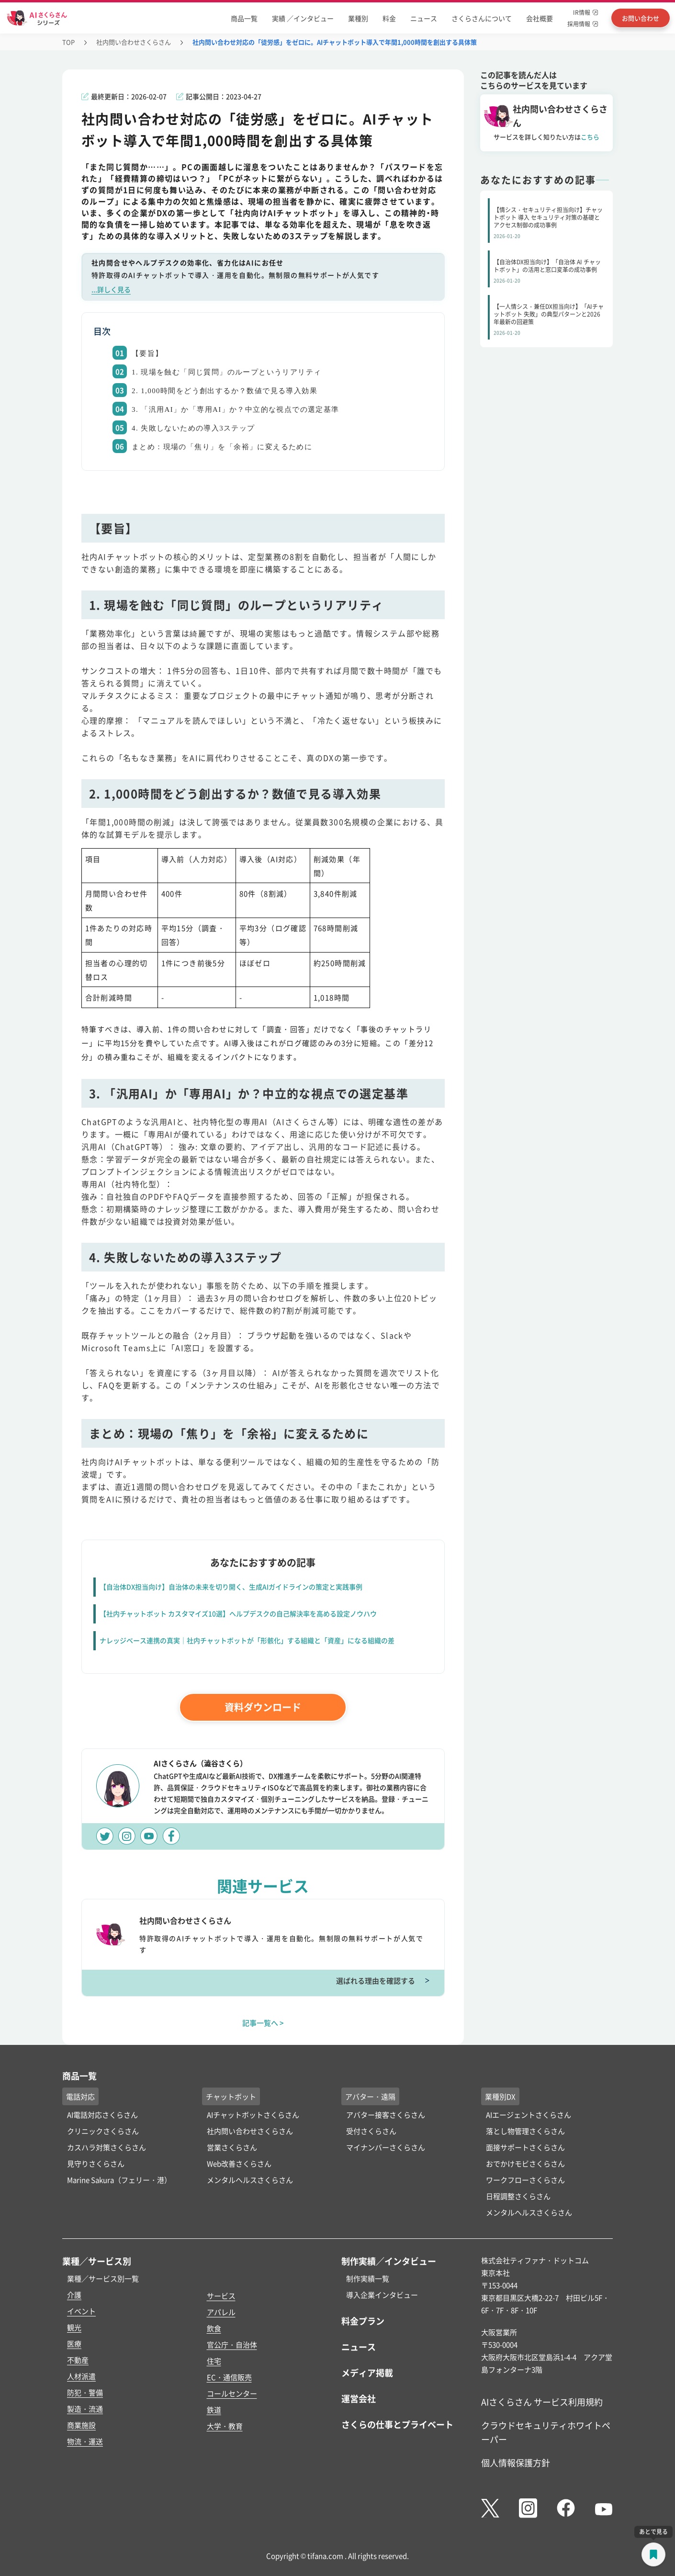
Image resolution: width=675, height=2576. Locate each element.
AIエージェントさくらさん (528, 2115)
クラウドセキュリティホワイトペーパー (545, 2432)
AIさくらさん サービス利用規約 (542, 2401)
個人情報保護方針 (515, 2462)
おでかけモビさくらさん (525, 2163)
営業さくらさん (232, 2147)
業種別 (358, 18)
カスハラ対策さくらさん (106, 2147)
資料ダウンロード (263, 1707)
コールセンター (232, 2393)
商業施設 (81, 2425)
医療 (74, 2343)
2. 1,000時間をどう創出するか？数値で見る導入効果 (224, 391)
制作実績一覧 (367, 2278)
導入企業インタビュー (382, 2295)
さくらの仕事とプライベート (397, 2424)
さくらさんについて (481, 18)
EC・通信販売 (229, 2377)
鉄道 (214, 2410)
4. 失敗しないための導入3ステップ (193, 428)
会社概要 (539, 18)
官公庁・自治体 (232, 2344)
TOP (68, 41)
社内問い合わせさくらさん (133, 41)
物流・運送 (85, 2441)
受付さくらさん (371, 2131)
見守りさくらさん (95, 2163)
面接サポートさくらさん (525, 2147)
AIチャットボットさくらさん (253, 2115)
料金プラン (362, 2320)
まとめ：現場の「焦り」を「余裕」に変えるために (222, 447)
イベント (81, 2311)
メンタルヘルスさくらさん (250, 2180)
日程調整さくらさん (518, 2196)
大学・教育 (225, 2426)
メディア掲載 (367, 2372)
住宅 (214, 2361)
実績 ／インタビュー (303, 18)
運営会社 (358, 2398)
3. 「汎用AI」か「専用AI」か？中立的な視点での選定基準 (235, 409)
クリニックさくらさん (103, 2131)
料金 (389, 18)
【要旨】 (147, 353)
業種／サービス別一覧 (103, 2278)
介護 (74, 2295)
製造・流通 (85, 2409)
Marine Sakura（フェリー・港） (119, 2180)
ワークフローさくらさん (525, 2180)
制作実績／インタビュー (388, 2261)
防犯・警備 (85, 2392)
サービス (221, 2296)
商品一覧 (244, 18)
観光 (74, 2327)
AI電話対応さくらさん (102, 2115)
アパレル (221, 2312)
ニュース (423, 18)
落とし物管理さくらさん (525, 2131)
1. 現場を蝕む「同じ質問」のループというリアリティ (226, 372)
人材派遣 (81, 2376)
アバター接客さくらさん (385, 2115)
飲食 (214, 2328)
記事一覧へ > (263, 2023)
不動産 (78, 2360)
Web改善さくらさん (239, 2163)
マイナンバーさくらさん (385, 2147)
